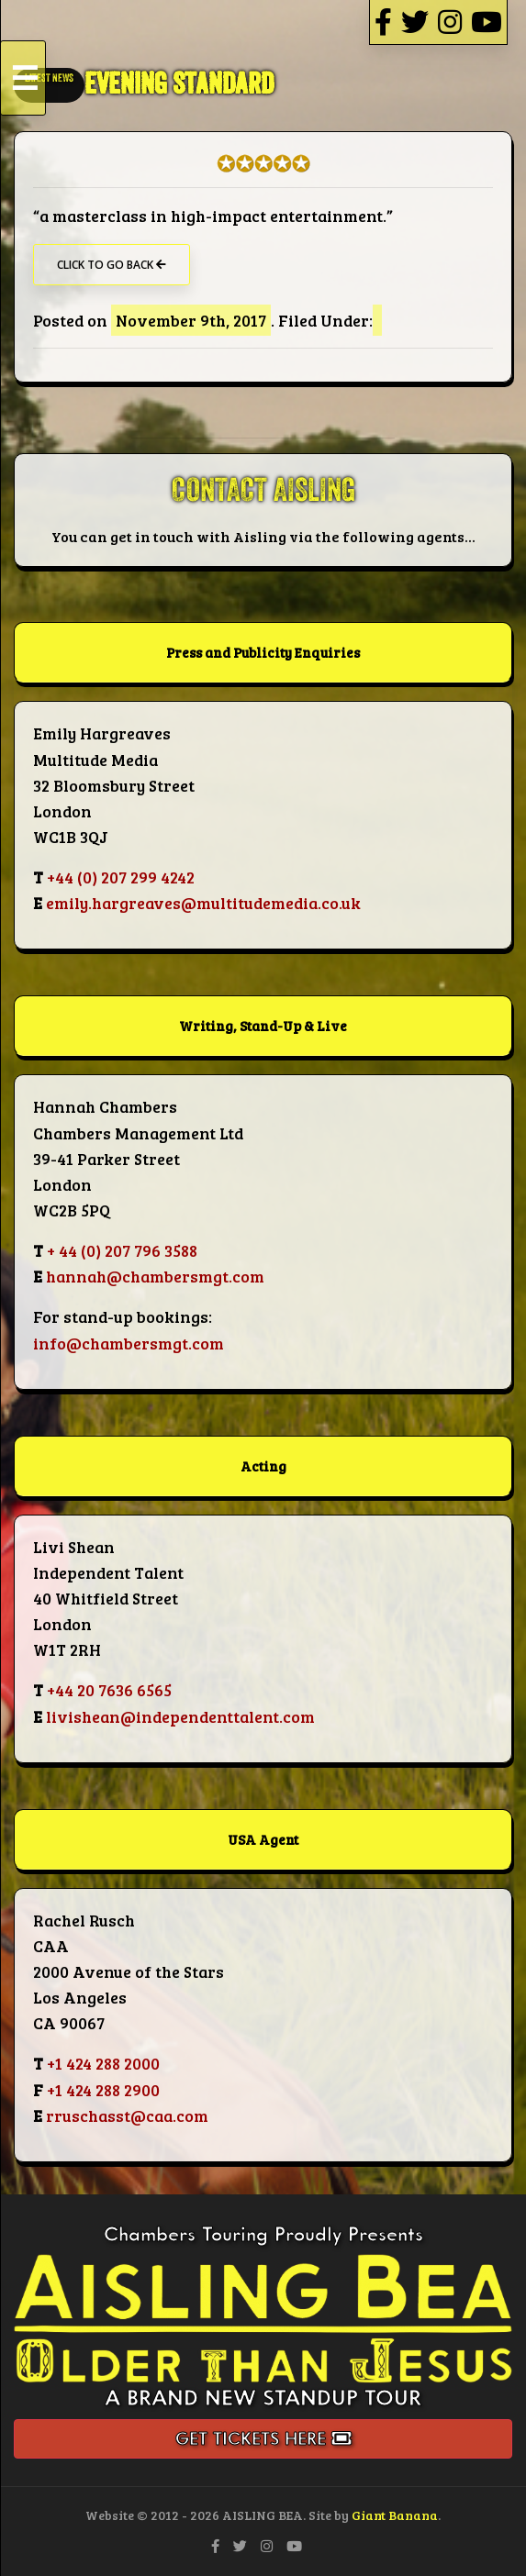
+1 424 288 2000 (103, 2063)
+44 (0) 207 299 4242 (121, 877)
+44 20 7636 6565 (109, 1690)
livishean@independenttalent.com (180, 1716)
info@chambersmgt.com (128, 1343)
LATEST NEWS (49, 78)
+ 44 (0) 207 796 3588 (122, 1250)
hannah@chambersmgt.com (155, 1276)
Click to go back (111, 264)
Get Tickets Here (263, 2439)
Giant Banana (395, 2515)
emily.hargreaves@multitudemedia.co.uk (203, 903)
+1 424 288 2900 (103, 2090)
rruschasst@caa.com (127, 2115)
